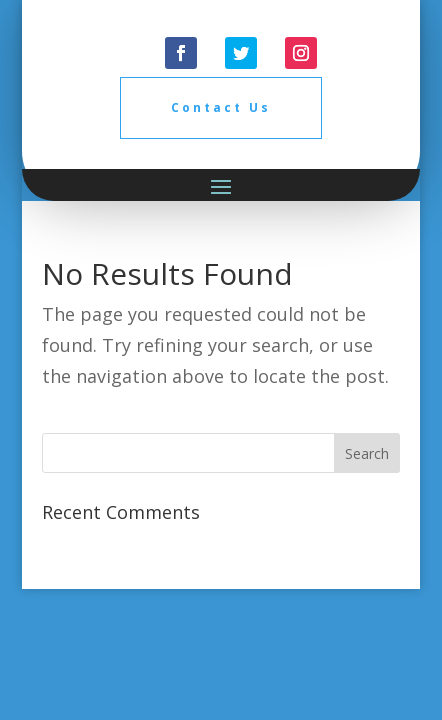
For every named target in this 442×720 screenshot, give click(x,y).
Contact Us (221, 107)
